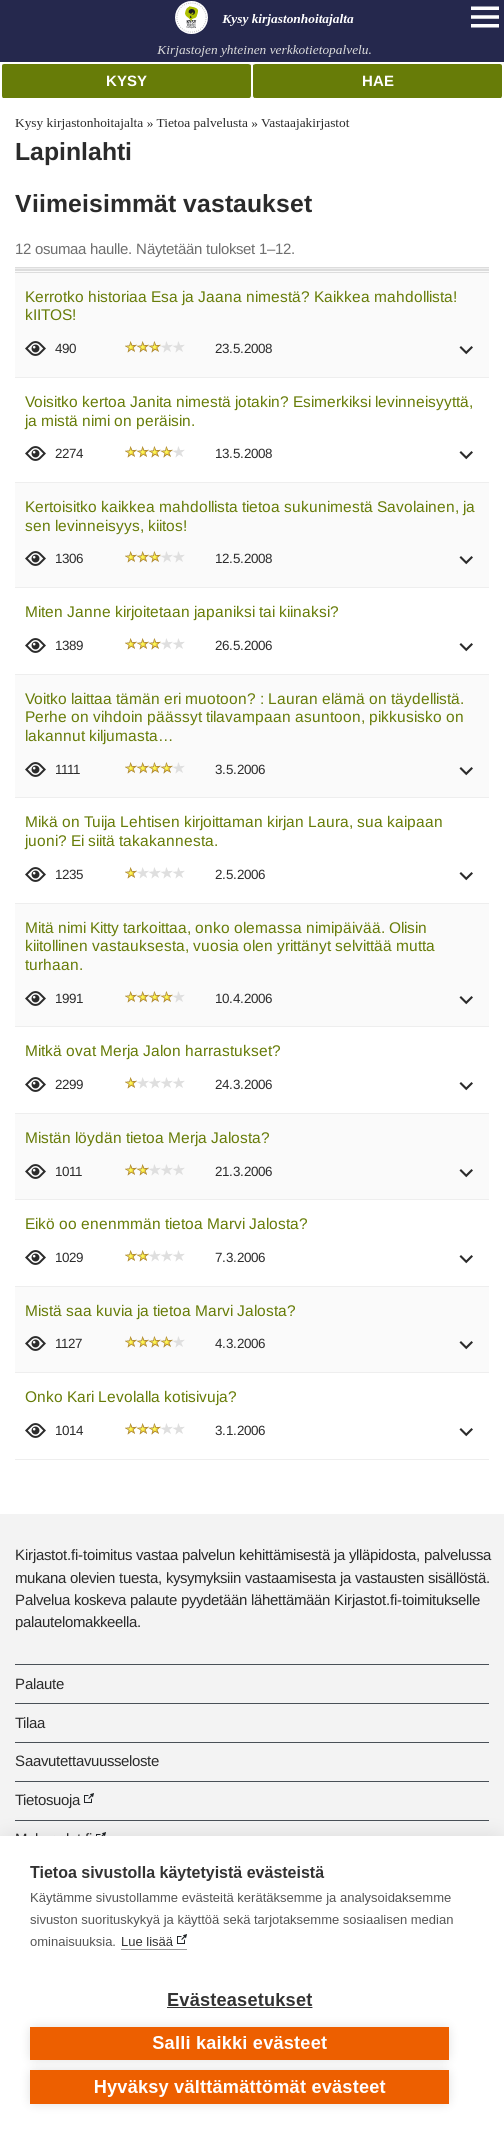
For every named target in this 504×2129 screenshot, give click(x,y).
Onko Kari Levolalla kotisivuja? (131, 1396)
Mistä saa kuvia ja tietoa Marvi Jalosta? (160, 1310)
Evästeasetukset (239, 2000)
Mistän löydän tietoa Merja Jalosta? (147, 1137)
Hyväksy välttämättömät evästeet (240, 2087)
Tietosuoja (47, 1799)
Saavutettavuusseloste (87, 1760)
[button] (467, 356)
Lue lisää (147, 1941)
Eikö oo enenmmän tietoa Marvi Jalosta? (166, 1223)
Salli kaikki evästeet (239, 2043)
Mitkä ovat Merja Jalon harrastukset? (153, 1050)
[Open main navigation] (485, 17)
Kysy (126, 80)
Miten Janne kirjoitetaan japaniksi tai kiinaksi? (182, 611)
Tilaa (30, 1722)
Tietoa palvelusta (201, 122)
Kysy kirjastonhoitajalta (79, 122)
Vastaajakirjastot (305, 122)
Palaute (39, 1683)
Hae (378, 80)
